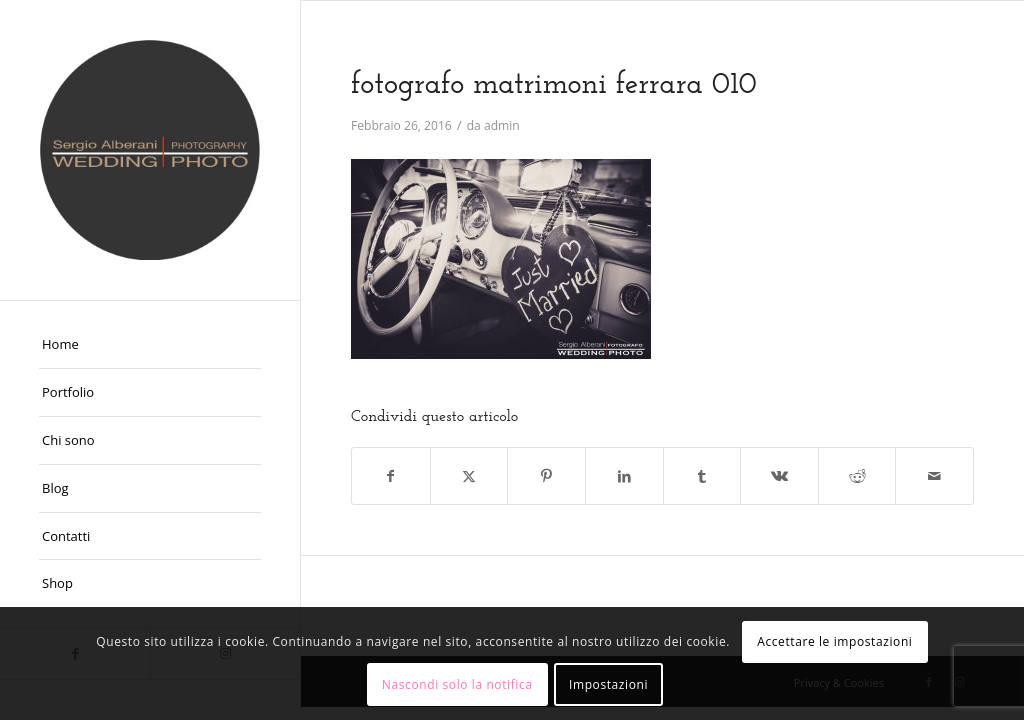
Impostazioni (608, 684)
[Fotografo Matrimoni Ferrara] (150, 150)
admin (502, 125)
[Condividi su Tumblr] (702, 476)
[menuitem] (150, 345)
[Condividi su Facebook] (391, 476)
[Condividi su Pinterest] (546, 476)
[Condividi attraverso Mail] (934, 476)
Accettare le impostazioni (834, 641)
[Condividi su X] (469, 476)
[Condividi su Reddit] (857, 476)
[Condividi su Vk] (779, 476)
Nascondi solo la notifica (457, 684)
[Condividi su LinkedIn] (624, 476)
